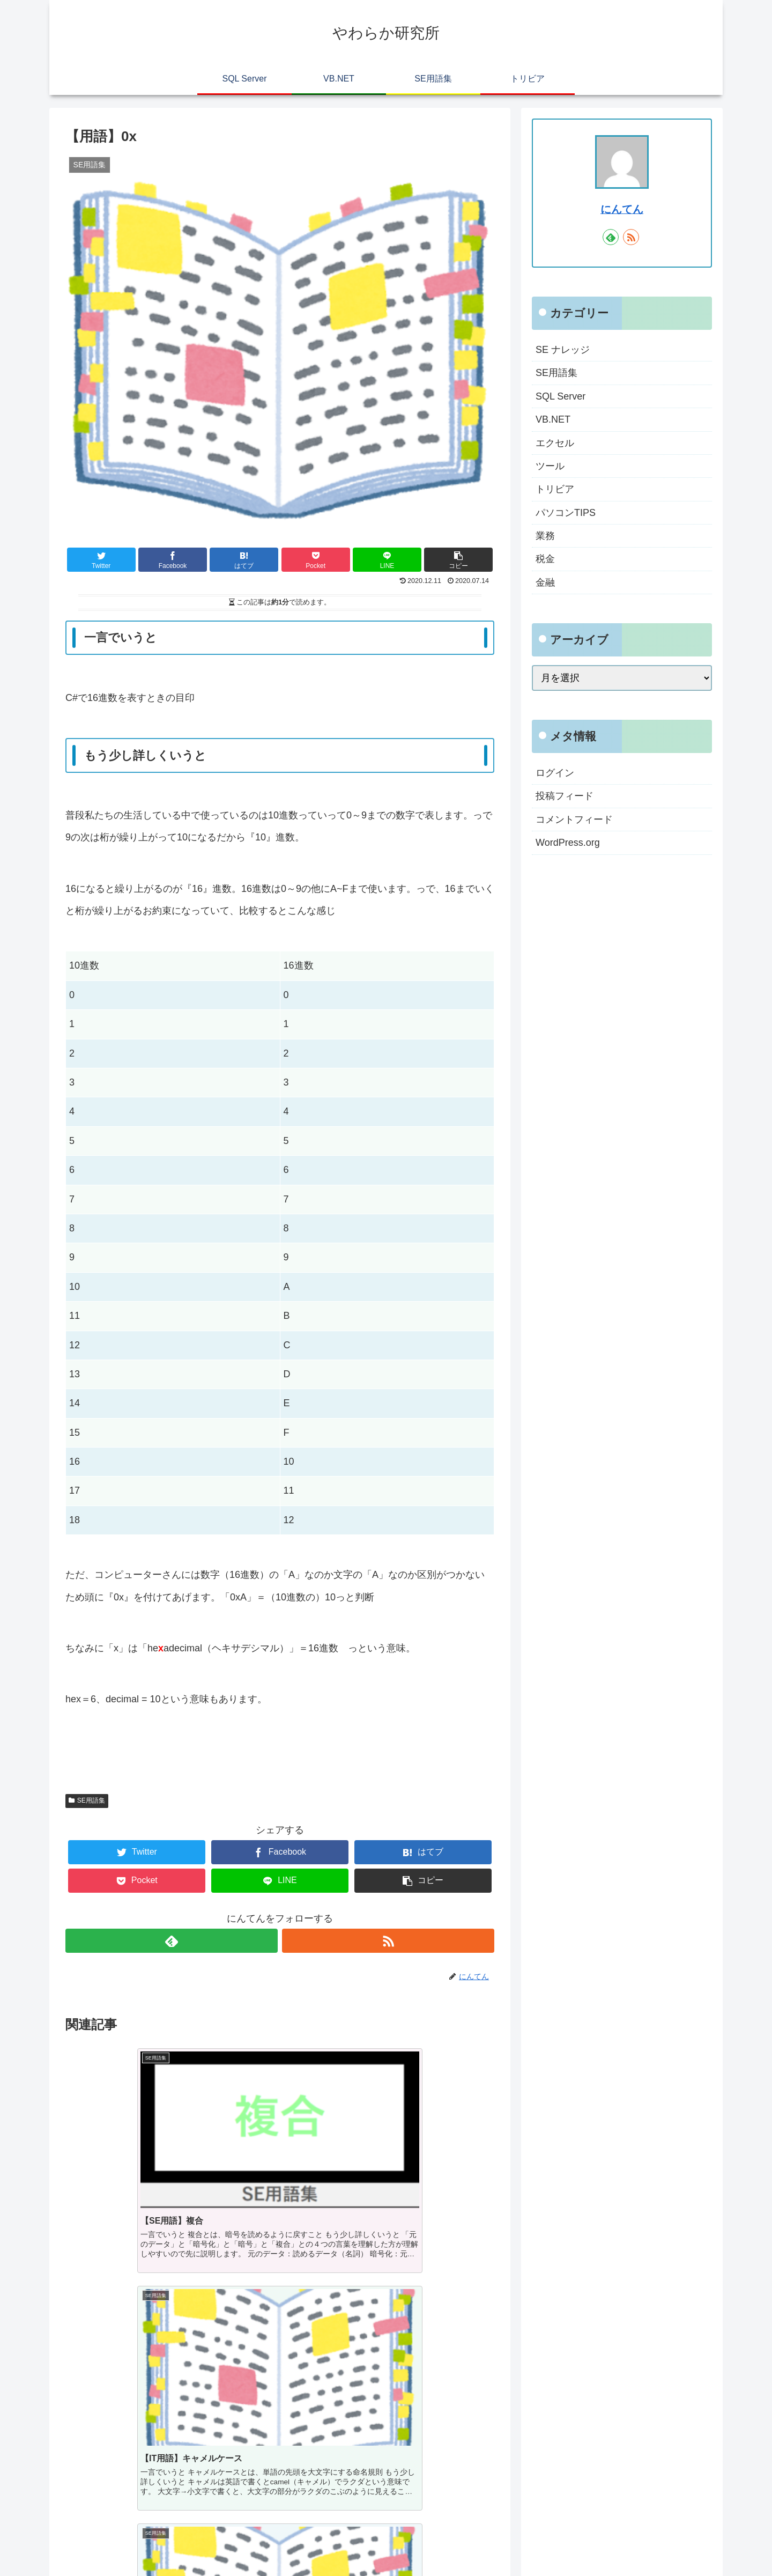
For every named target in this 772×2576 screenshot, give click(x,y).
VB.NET (553, 419)
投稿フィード (564, 796)
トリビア (555, 489)
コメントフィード (574, 819)
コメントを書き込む (279, 2444)
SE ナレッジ (563, 349)
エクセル (555, 443)
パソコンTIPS (566, 512)
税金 (545, 558)
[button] (458, 560)
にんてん (621, 209)
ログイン (555, 772)
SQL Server (560, 396)
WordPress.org (568, 842)
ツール (550, 466)
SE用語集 (87, 1800)
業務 (545, 535)
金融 (545, 582)
